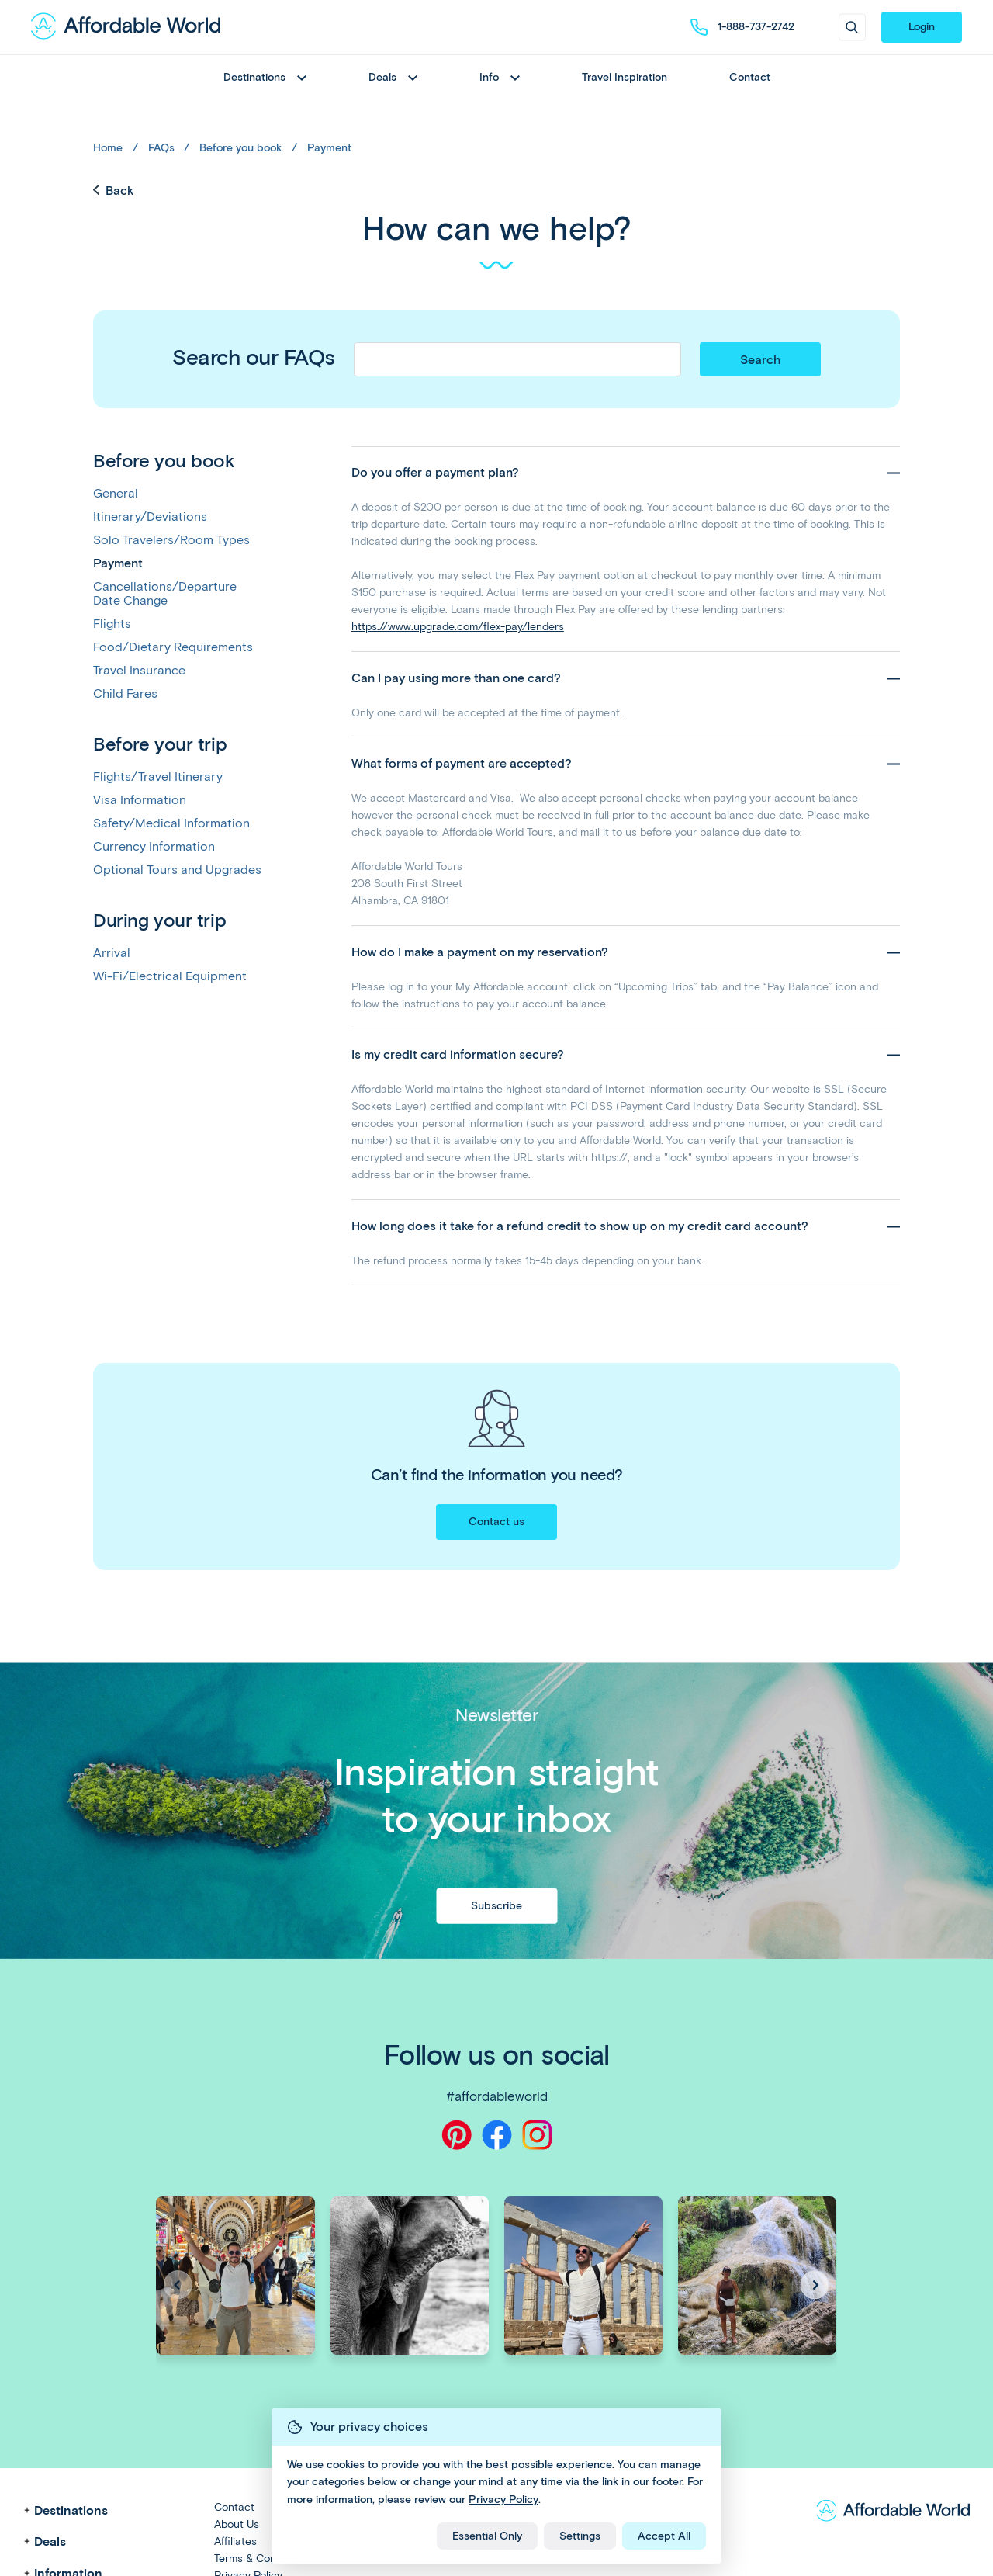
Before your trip (160, 744)
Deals (392, 77)
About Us (236, 2524)
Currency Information (154, 847)
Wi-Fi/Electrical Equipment (170, 976)
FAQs (161, 147)
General (115, 494)
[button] (815, 2284)
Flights (112, 624)
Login (921, 26)
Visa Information (139, 800)
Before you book (240, 147)
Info (499, 77)
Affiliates (235, 2541)
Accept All (664, 2536)
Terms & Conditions (261, 2558)
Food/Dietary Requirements (173, 647)
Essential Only (487, 2536)
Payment (329, 147)
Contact (749, 77)
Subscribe (496, 1905)
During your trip (159, 920)
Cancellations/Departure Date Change (165, 594)
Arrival (111, 953)
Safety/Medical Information (171, 823)
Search (760, 359)
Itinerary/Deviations (150, 517)
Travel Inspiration (624, 77)
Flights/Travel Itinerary (158, 777)
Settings (579, 2536)
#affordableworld (497, 2096)
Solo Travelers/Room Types (171, 540)
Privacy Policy (503, 2499)
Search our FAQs (253, 357)
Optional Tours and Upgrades (177, 870)
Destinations (264, 77)
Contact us (496, 1521)
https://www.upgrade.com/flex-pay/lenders (457, 626)
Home (108, 147)
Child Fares (125, 694)
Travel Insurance (139, 671)
